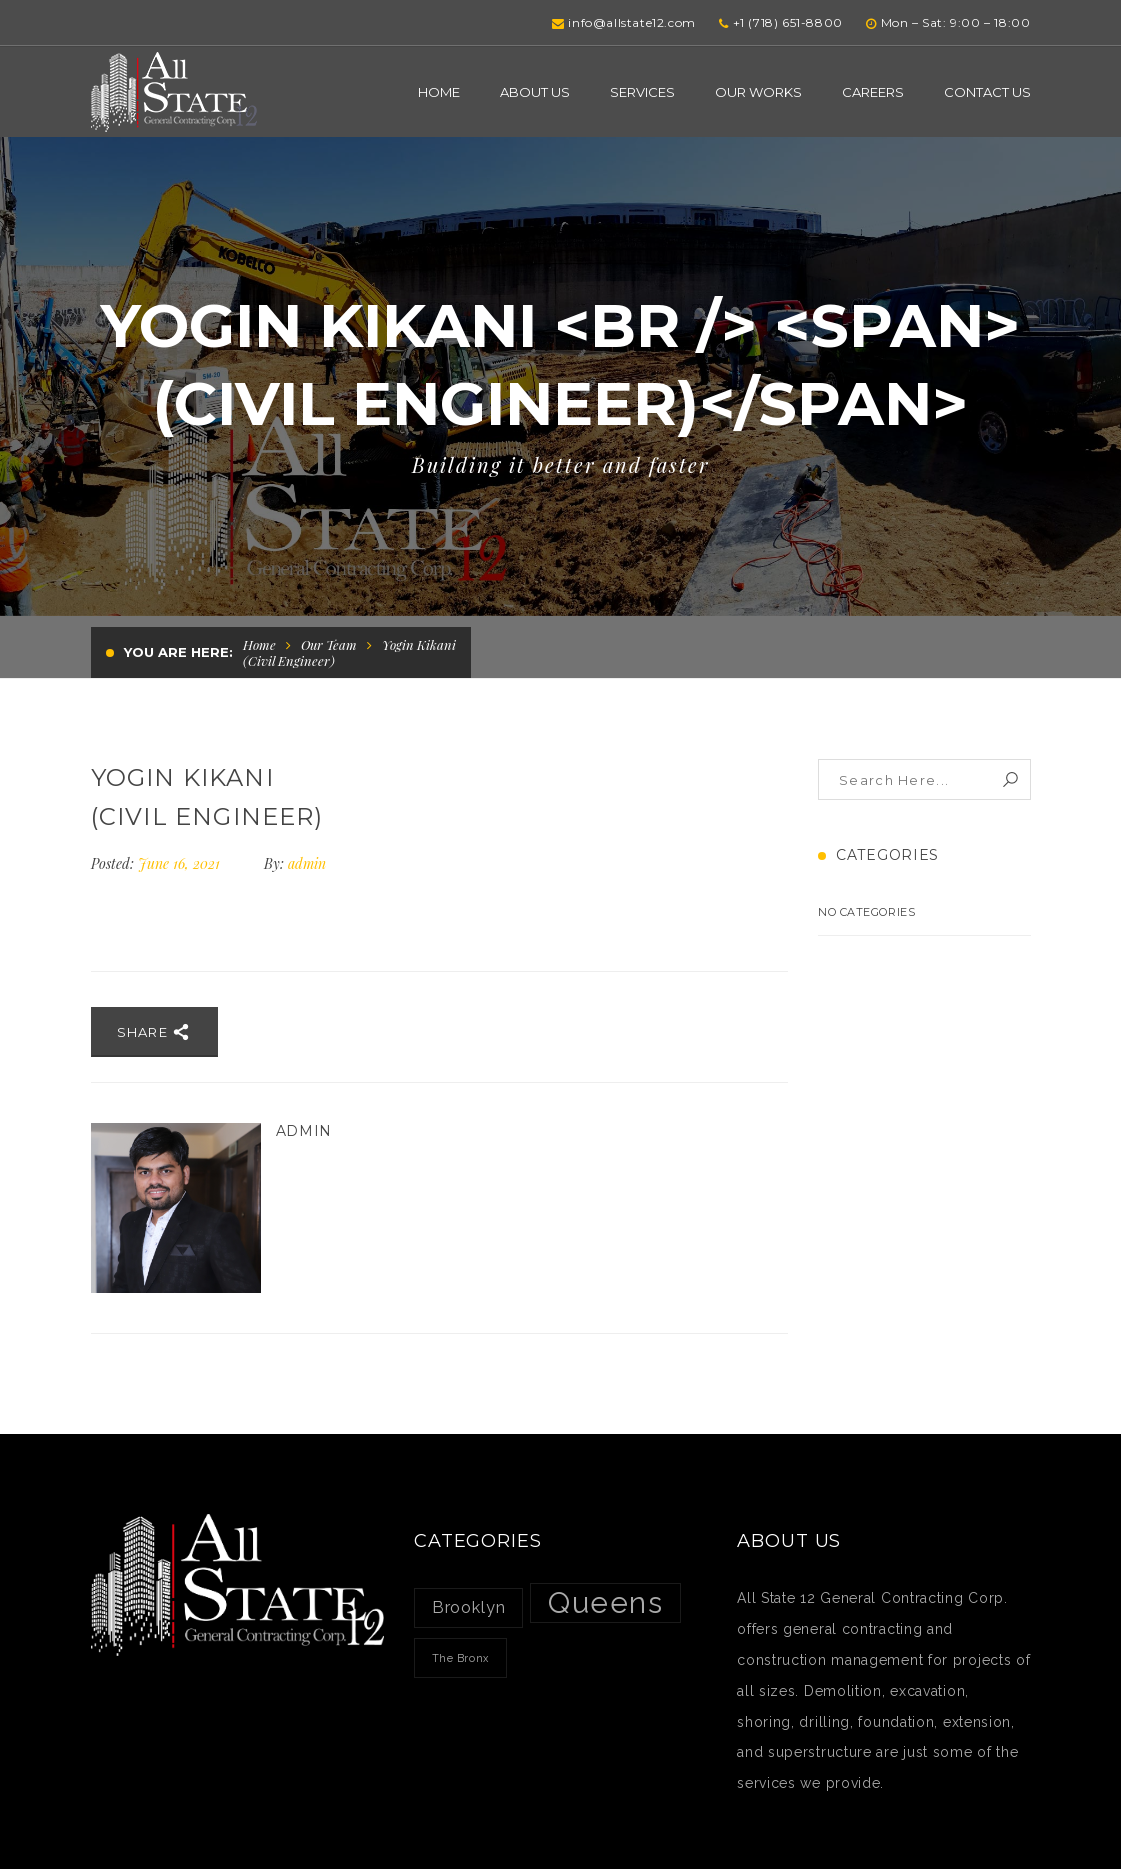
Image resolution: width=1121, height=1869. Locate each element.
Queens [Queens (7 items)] (605, 1602)
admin (307, 863)
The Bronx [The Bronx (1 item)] (460, 1658)
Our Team (329, 644)
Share (154, 1032)
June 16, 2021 (181, 863)
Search (1010, 779)
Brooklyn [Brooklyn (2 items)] (469, 1607)
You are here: (178, 652)
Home (259, 644)
